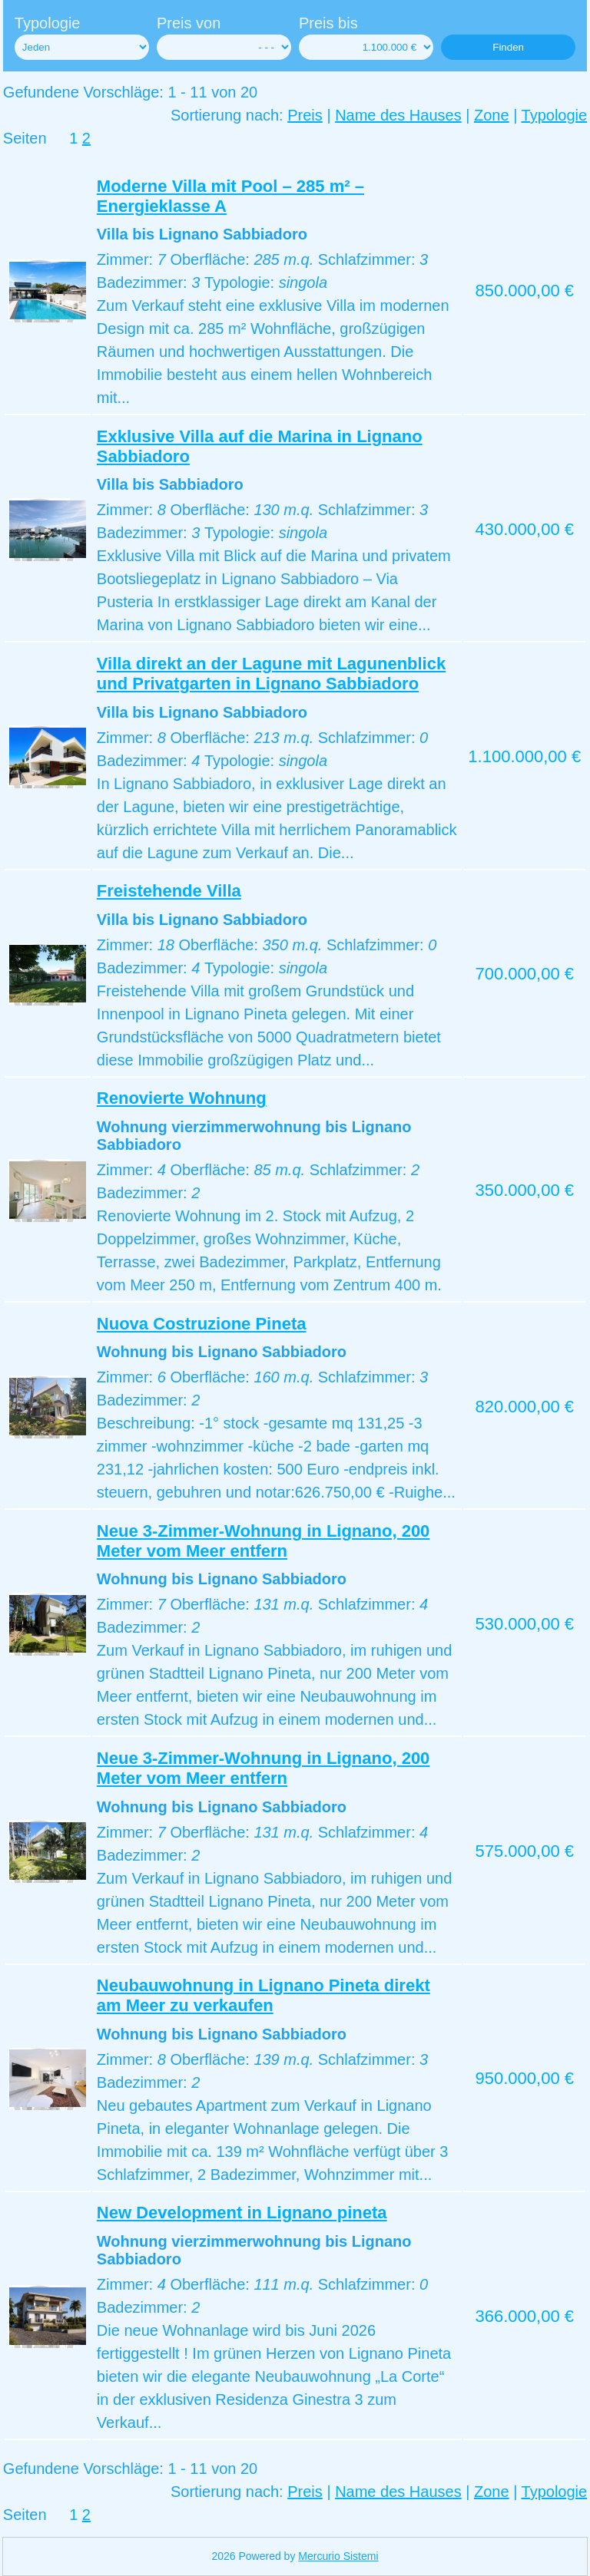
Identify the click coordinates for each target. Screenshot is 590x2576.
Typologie (48, 23)
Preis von (188, 23)
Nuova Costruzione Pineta (202, 1323)
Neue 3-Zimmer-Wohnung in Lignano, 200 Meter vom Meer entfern (263, 1540)
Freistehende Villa (169, 890)
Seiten (25, 138)
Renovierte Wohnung (182, 1098)
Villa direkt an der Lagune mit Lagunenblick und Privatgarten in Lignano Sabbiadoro (271, 673)
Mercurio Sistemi (338, 2556)
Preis (305, 115)
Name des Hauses (398, 115)
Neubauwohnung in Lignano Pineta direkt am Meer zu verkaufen (263, 1995)
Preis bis (328, 23)
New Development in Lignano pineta (242, 2212)
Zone (491, 115)
